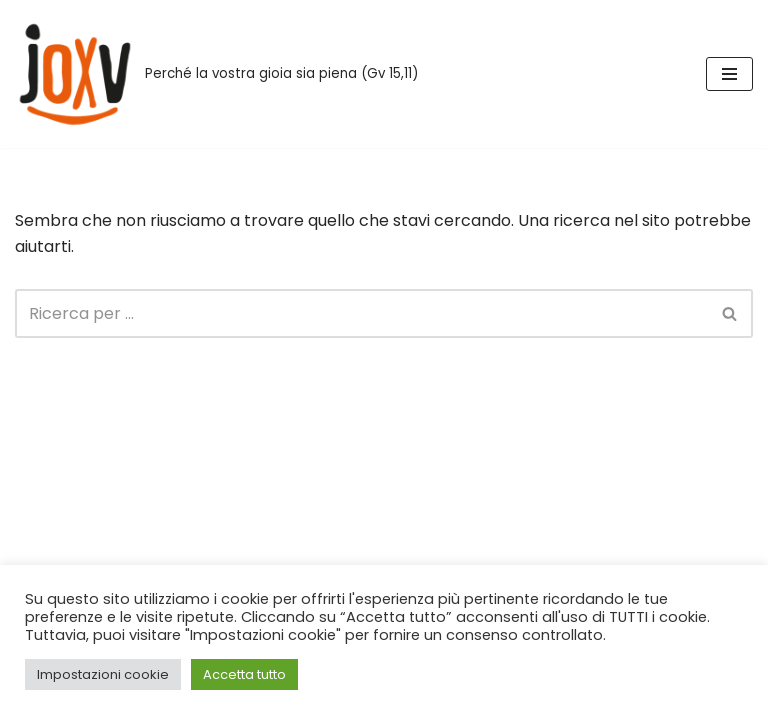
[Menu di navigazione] (729, 74)
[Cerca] (361, 313)
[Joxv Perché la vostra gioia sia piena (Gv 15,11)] (216, 74)
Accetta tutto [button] (244, 674)
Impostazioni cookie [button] (103, 674)
